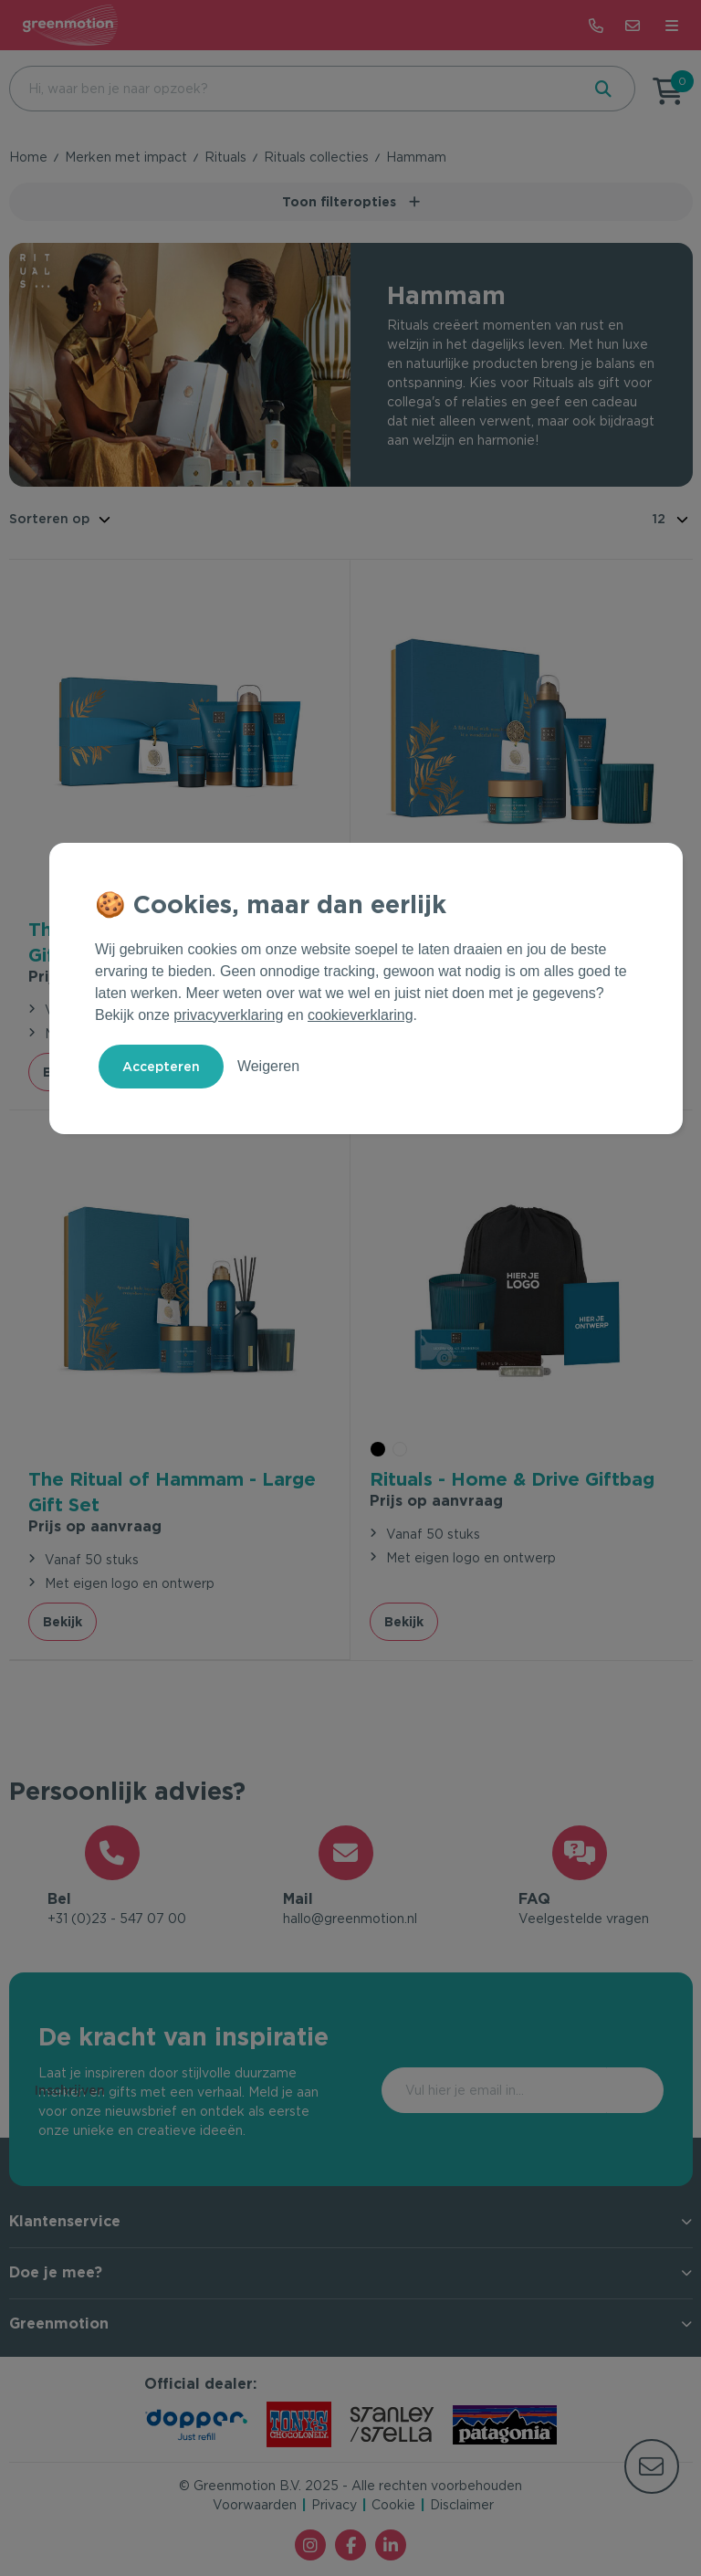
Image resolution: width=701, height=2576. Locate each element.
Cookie (393, 2505)
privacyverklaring (228, 1015)
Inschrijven (586, 2090)
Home (28, 157)
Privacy (334, 2505)
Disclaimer (462, 2505)
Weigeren (268, 1066)
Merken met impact (126, 157)
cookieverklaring (360, 1015)
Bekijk (62, 1621)
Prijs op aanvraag (95, 1525)
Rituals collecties (316, 157)
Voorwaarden (255, 2505)
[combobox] (293, 88)
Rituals (225, 157)
